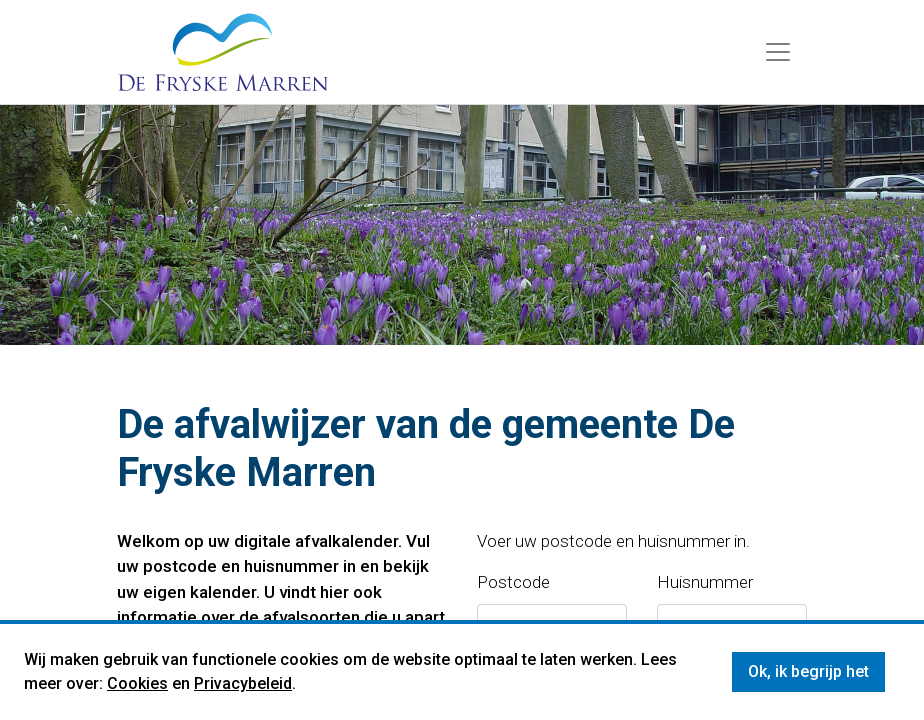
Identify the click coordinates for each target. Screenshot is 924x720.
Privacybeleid (243, 683)
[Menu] (778, 52)
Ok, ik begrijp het (808, 671)
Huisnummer (705, 582)
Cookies (137, 683)
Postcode (513, 582)
